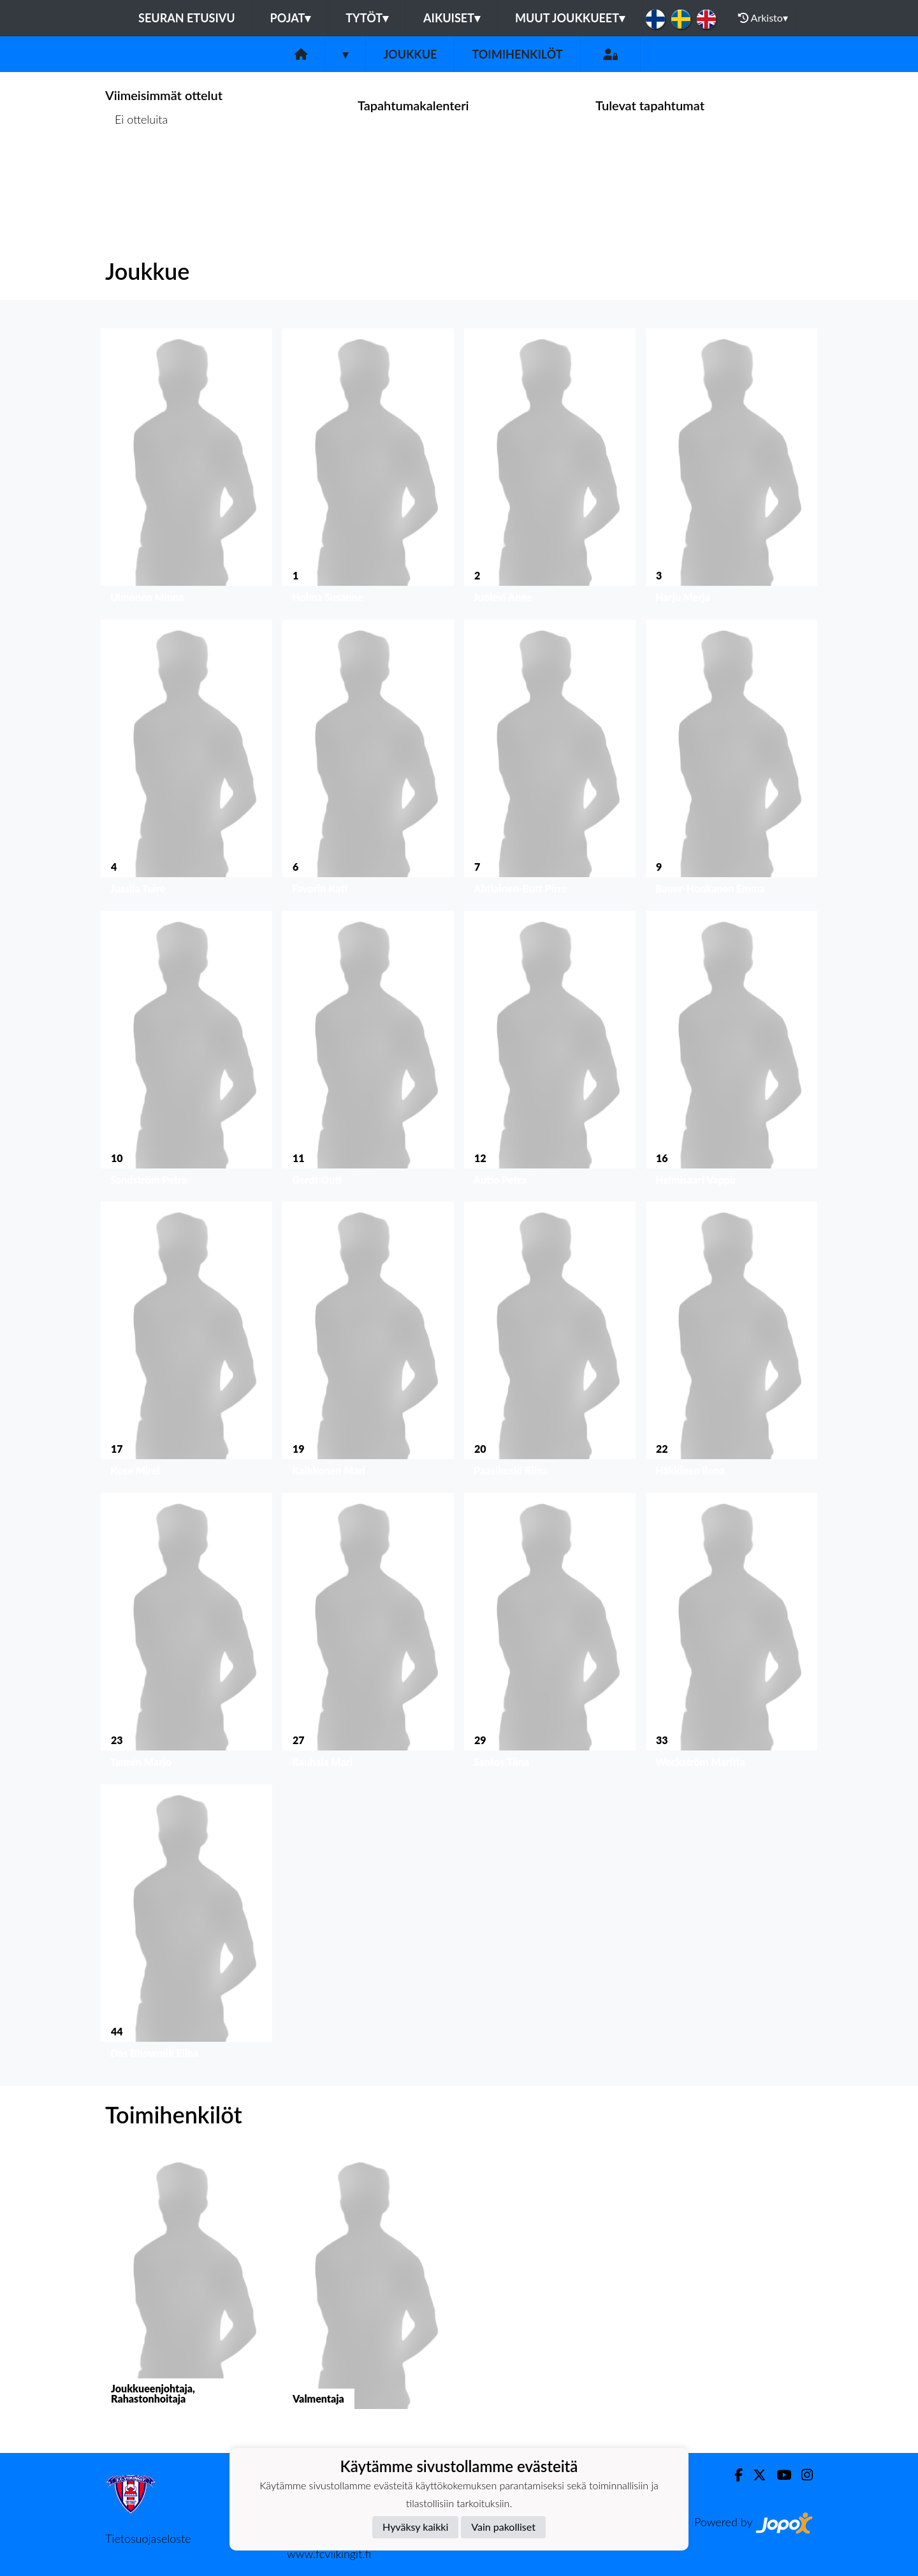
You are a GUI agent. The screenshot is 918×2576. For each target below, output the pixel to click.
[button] (186, 469)
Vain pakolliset (503, 2527)
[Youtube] (778, 2475)
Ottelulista (136, 169)
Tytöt (367, 18)
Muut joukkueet (570, 18)
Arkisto (763, 17)
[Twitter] (754, 2475)
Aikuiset (451, 18)
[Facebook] (733, 2475)
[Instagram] (802, 2475)
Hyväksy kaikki (415, 2527)
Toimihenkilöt (517, 54)
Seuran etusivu (186, 18)
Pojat (290, 18)
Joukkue (410, 54)
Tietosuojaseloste (148, 2538)
